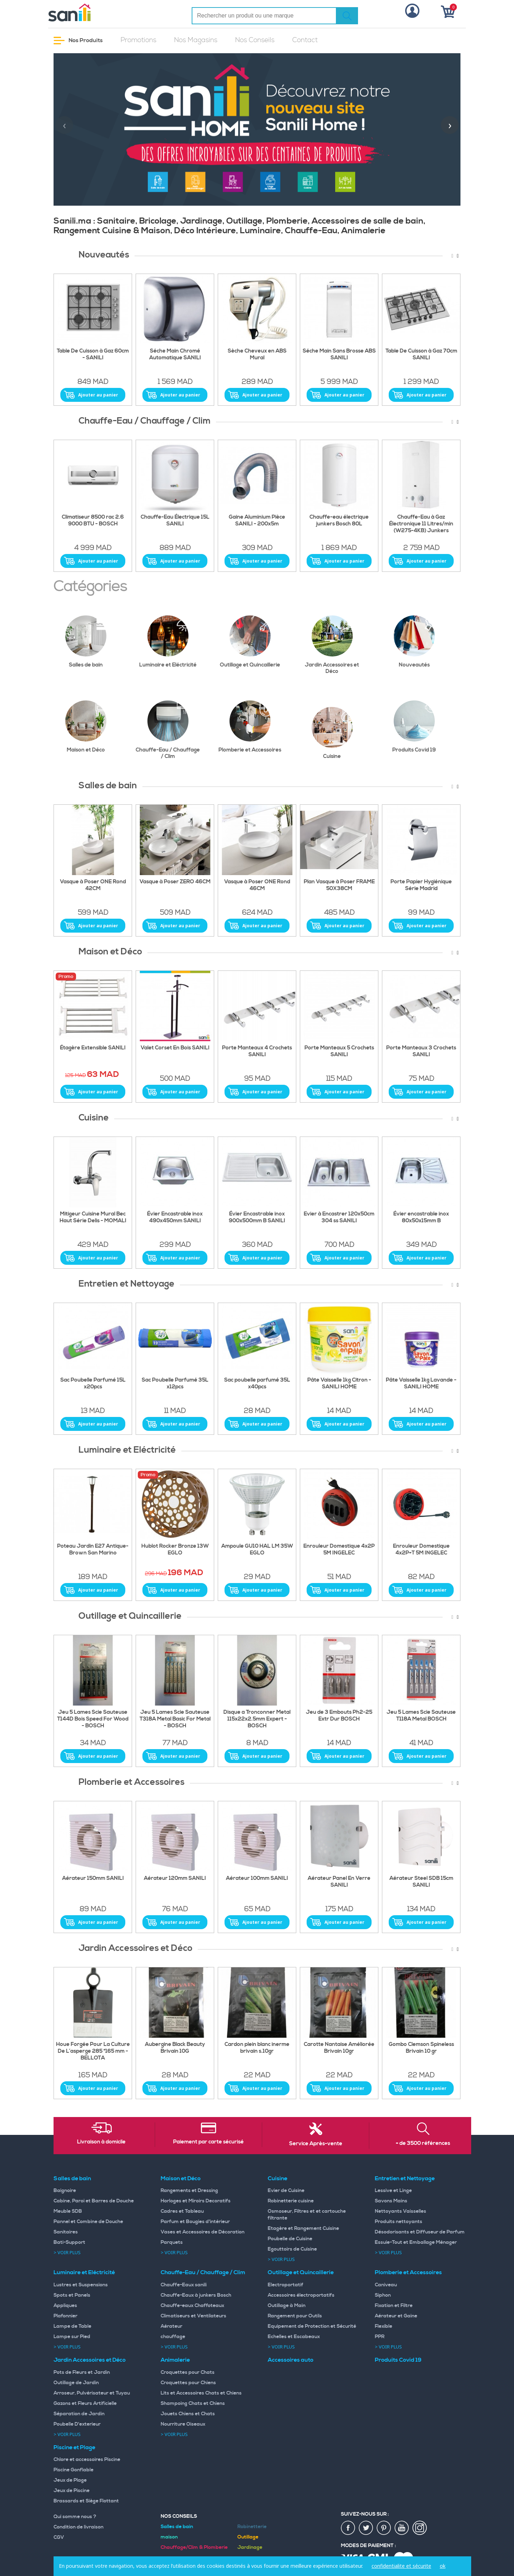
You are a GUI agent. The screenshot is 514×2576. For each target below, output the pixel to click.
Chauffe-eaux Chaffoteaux (192, 2305)
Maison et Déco (91, 726)
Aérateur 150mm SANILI (93, 1878)
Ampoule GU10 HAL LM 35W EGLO (257, 1549)
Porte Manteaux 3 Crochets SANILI (421, 1051)
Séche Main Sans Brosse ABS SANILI (339, 354)
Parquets (172, 2242)
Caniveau (386, 2285)
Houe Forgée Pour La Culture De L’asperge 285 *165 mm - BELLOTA (93, 2051)
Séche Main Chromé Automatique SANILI (175, 354)
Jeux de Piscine (72, 2490)
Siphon (383, 2295)
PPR (379, 2336)
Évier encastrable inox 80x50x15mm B (421, 1217)
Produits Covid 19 (419, 726)
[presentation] (64, 125)
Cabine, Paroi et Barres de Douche (94, 2201)
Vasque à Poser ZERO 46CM (175, 882)
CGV (59, 2537)
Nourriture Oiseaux (183, 2424)
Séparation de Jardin (79, 2414)
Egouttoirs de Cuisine (292, 2249)
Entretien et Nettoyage (405, 2178)
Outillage (247, 2537)
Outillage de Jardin (76, 2383)
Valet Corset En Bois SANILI (175, 1048)
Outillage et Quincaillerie (251, 641)
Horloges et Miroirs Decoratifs (196, 2201)
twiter (366, 2528)
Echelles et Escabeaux (294, 2336)
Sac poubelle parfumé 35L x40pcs (257, 1383)
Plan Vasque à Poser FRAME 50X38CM (339, 885)
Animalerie (175, 2359)
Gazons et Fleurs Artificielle (85, 2403)
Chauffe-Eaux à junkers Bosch (196, 2295)
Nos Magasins (195, 40)
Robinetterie (252, 2526)
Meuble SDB (68, 2211)
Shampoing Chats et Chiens (193, 2403)
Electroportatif (285, 2285)
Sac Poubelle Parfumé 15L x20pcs (93, 1383)
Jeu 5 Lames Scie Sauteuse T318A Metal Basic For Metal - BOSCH (175, 1719)
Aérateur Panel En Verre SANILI (339, 1881)
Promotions (138, 40)
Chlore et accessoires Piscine (87, 2459)
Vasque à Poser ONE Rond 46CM (257, 885)
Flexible (383, 2326)
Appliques (65, 2305)
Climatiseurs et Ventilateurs (193, 2316)
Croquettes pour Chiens (188, 2383)
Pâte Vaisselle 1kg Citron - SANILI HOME (339, 1383)
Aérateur (171, 2326)
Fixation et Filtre (394, 2305)
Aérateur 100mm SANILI (257, 1878)
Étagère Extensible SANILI (93, 1048)
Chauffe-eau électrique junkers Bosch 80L (339, 520)
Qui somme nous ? (75, 2516)
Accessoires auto (290, 2359)
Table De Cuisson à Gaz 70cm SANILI (421, 354)
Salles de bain (91, 641)
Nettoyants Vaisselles (400, 2211)
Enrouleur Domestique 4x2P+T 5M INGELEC (421, 1549)
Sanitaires (66, 2232)
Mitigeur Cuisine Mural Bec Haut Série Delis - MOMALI (93, 1217)
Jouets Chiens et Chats (188, 2414)
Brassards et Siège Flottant (86, 2501)
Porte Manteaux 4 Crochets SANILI (257, 1051)
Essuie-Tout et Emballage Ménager (416, 2242)
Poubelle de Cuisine (290, 2239)
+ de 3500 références (423, 2143)
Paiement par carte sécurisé (208, 2142)
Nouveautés (420, 641)
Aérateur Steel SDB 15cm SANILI (421, 1881)
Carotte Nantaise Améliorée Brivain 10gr (339, 2048)
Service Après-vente (315, 2144)
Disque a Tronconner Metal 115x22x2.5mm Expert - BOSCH (257, 1719)
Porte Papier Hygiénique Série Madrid (421, 885)
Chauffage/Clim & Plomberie (194, 2547)
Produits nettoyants (398, 2221)
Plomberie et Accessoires (250, 726)
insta (419, 2528)
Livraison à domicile (101, 2142)
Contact (305, 40)
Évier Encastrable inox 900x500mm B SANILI (257, 1217)
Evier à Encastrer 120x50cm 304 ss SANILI (339, 1217)
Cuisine (338, 733)
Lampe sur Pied (72, 2336)
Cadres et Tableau (182, 2211)
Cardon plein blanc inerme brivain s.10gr (257, 2048)
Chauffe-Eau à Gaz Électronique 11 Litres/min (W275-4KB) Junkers (421, 524)
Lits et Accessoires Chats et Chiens (201, 2393)
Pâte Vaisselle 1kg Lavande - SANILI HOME (421, 1383)
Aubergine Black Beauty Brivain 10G (175, 2048)
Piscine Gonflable (74, 2470)
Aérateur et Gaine (396, 2316)
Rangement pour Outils (295, 2316)
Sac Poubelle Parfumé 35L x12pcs (175, 1383)
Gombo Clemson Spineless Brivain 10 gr (421, 2048)
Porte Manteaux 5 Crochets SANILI (339, 1051)
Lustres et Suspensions (81, 2285)
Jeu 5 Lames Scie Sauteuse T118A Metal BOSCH (421, 1715)
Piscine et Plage (74, 2447)
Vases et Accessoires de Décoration (203, 2232)
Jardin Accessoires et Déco (334, 645)
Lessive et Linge (393, 2190)
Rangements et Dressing (189, 2190)
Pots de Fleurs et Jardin (82, 2372)
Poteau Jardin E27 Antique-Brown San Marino (92, 1549)
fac (348, 2528)
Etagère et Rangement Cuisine (303, 2228)
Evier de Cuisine (286, 2190)
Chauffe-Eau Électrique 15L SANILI (175, 520)
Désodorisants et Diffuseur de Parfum (420, 2232)
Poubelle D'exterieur (77, 2424)
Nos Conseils (254, 40)
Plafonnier (65, 2316)
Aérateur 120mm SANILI (175, 1878)
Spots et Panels (72, 2295)
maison (169, 2537)
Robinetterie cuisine (291, 2201)
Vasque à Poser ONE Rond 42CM (93, 885)
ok (442, 2565)
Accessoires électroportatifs (301, 2295)
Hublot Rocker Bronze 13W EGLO (175, 1549)
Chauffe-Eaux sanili (184, 2285)
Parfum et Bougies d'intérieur (195, 2221)
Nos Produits (78, 40)
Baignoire (65, 2190)
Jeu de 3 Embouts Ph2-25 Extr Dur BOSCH (339, 1715)
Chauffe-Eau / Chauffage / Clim (168, 730)
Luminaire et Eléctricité (169, 641)
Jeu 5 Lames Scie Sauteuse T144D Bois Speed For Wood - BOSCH (92, 1719)
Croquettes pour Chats (188, 2372)
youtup (401, 2528)
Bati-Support (69, 2242)
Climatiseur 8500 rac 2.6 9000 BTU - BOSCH (93, 520)
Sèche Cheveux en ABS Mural (257, 354)
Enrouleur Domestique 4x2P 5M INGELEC (339, 1549)
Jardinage (249, 2547)
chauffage (173, 2336)
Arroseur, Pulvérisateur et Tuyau (92, 2393)
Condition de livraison (79, 2527)
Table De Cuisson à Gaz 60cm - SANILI (93, 354)
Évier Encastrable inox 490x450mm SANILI (175, 1217)
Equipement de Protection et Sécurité (312, 2326)
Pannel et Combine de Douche (88, 2221)
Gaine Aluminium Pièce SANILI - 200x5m (257, 520)
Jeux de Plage (70, 2480)
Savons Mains (391, 2201)
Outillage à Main (287, 2305)
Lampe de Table (72, 2326)
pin (384, 2528)
